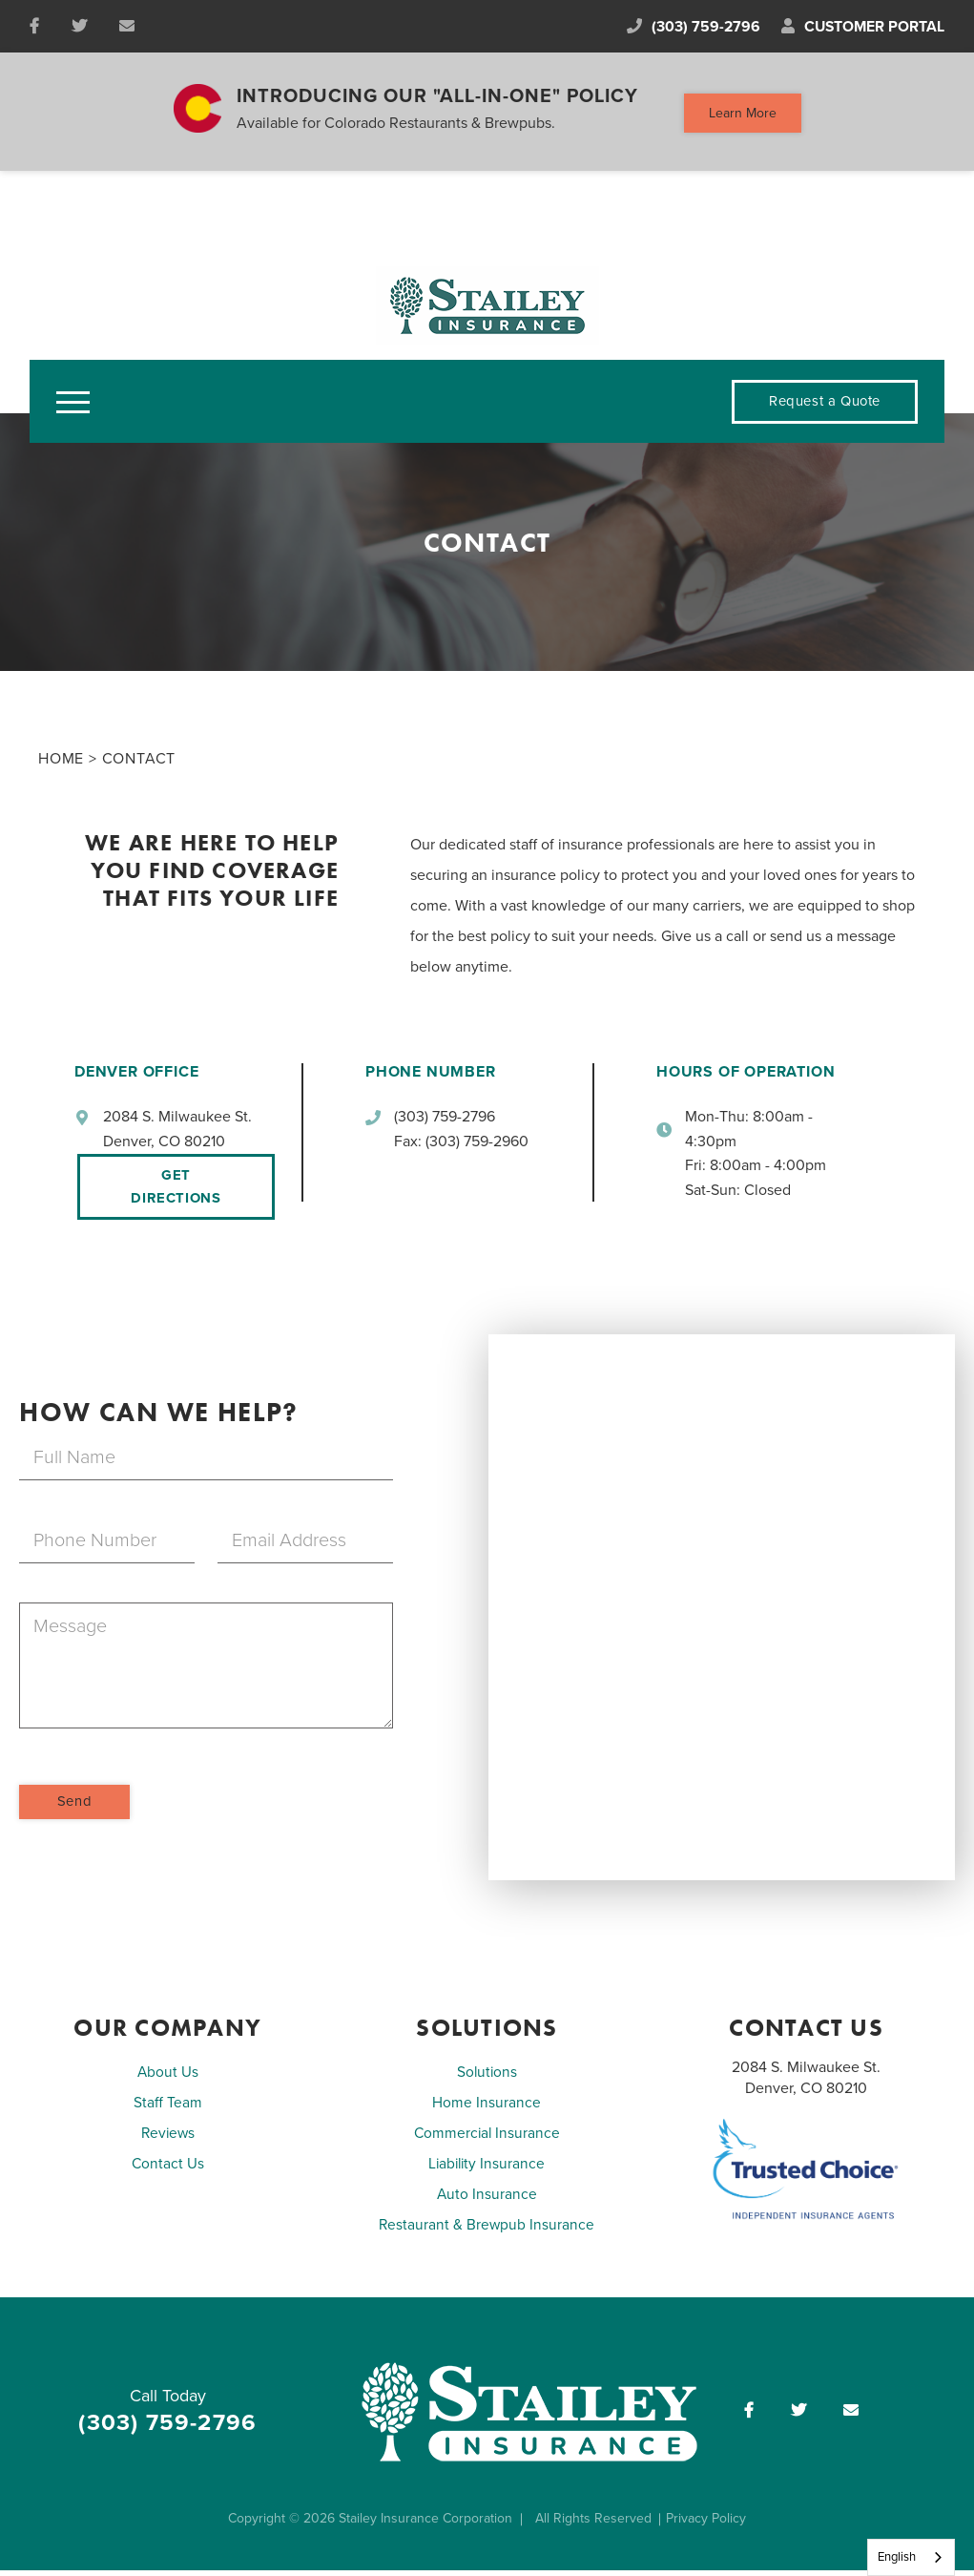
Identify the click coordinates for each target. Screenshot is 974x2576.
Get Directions (174, 1193)
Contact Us (167, 2170)
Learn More (743, 117)
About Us (167, 2078)
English (897, 2557)
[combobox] (911, 2557)
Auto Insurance (486, 2200)
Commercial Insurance (486, 2139)
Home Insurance (486, 2109)
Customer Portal (861, 29)
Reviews (167, 2139)
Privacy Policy (709, 2525)
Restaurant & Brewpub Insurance (486, 2231)
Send (75, 1807)
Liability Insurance (486, 2170)
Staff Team (168, 2109)
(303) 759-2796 (683, 29)
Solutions (487, 2078)
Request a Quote (822, 407)
